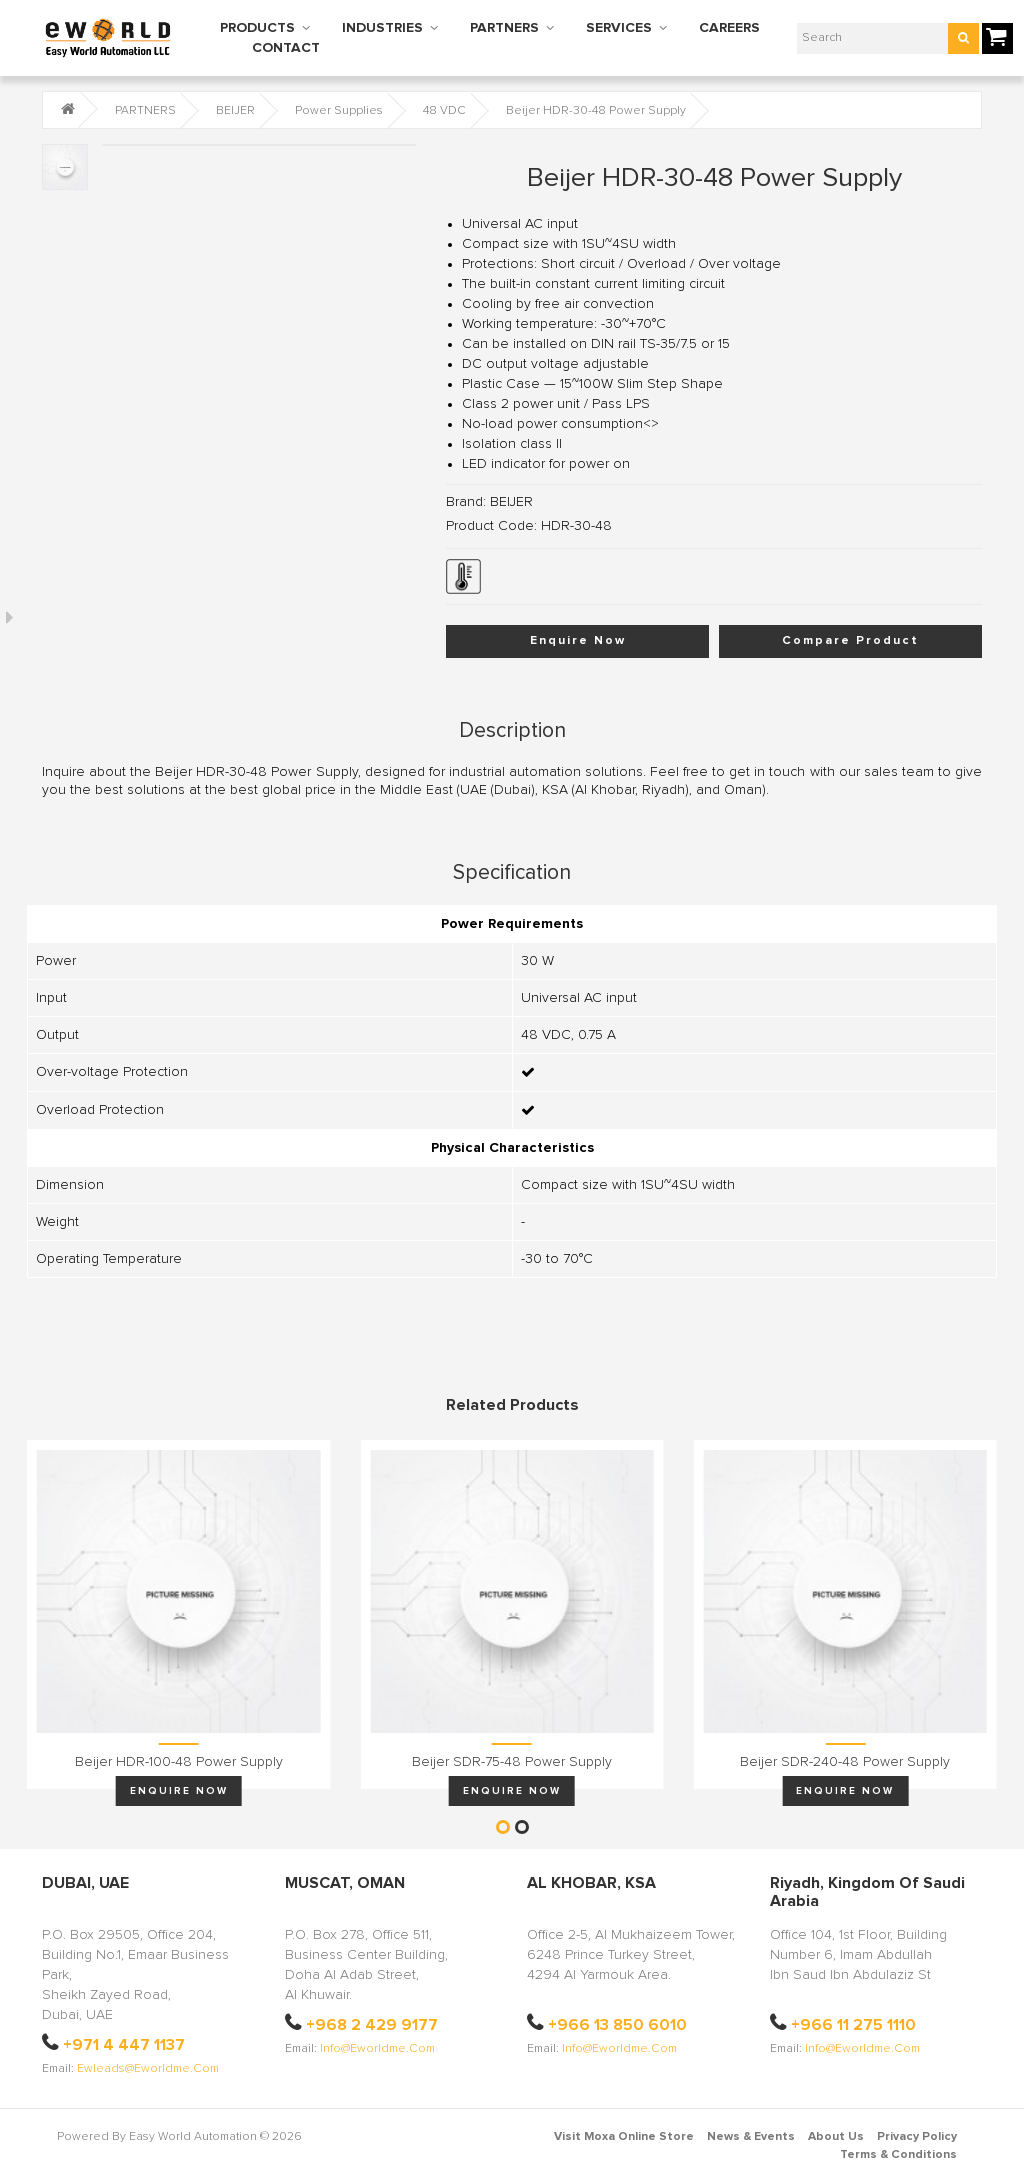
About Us (836, 2137)
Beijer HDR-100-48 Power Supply (179, 1762)
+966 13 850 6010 (617, 2025)
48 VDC (444, 111)
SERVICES (619, 28)
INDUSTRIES (382, 28)
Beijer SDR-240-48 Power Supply (845, 1762)
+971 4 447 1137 (124, 2045)
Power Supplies (339, 111)
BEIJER (235, 111)
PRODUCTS (257, 28)
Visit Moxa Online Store (624, 2137)
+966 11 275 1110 (853, 2025)
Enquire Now (578, 641)
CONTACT (286, 48)
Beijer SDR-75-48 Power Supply (512, 1762)
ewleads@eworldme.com (148, 2069)
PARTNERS (504, 28)
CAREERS (729, 28)
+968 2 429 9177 (372, 2025)
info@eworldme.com (377, 2049)
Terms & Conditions (898, 2155)
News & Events (751, 2137)
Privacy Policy (917, 2137)
